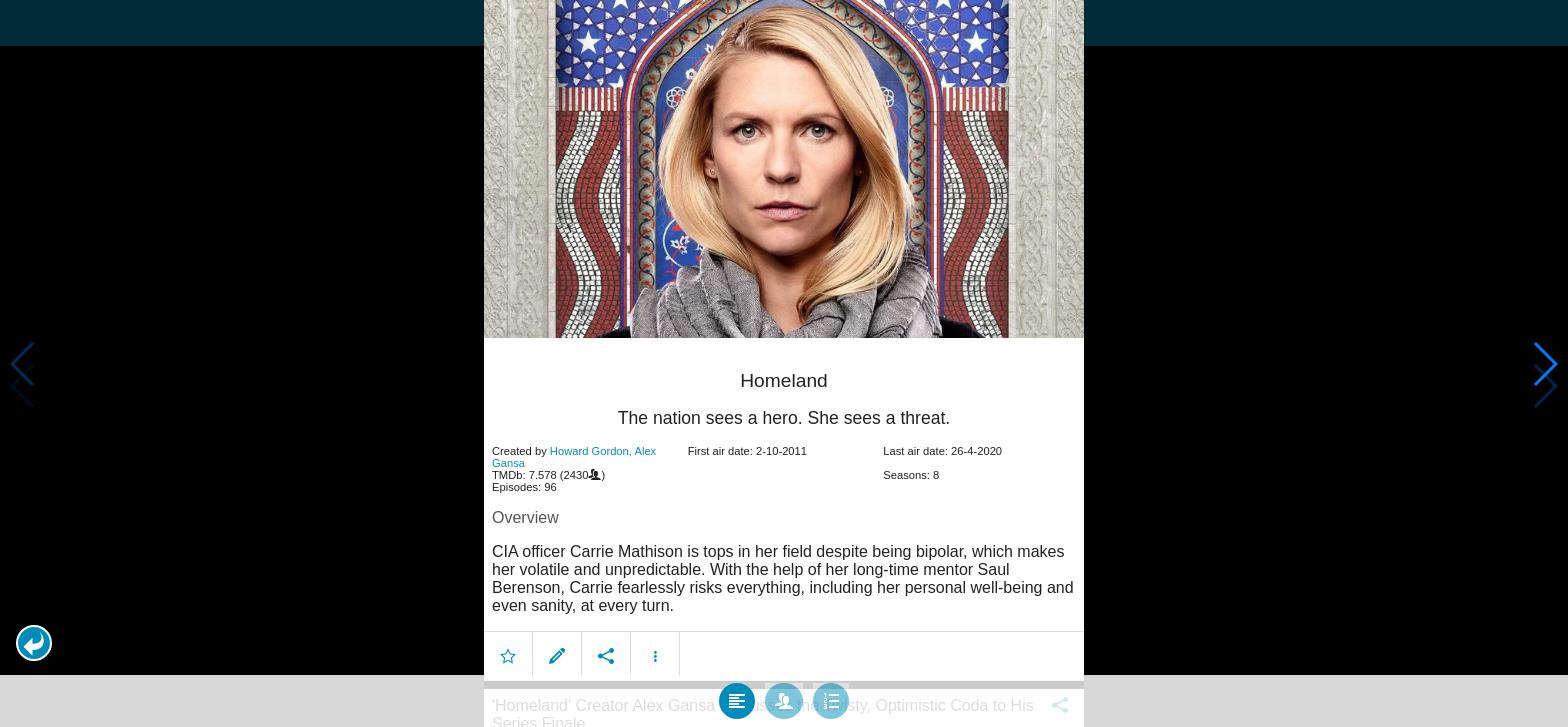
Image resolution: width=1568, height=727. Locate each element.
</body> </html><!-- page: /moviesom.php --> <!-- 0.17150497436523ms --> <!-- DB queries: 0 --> (784, 363)
